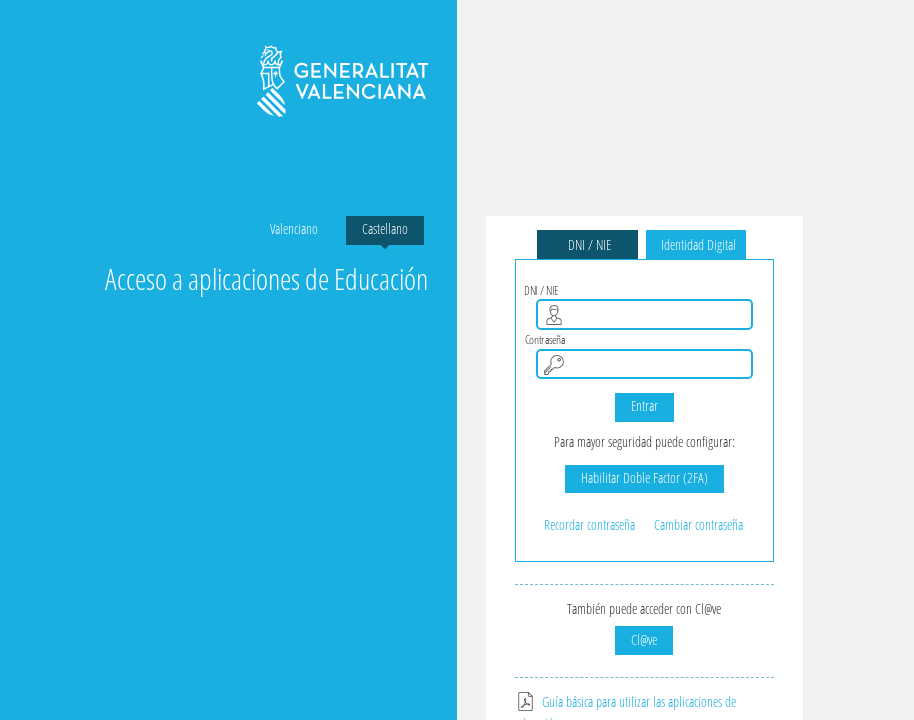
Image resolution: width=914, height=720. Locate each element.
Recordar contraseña (589, 524)
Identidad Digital (696, 244)
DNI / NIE (587, 244)
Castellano (385, 228)
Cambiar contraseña (698, 524)
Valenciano (294, 228)
